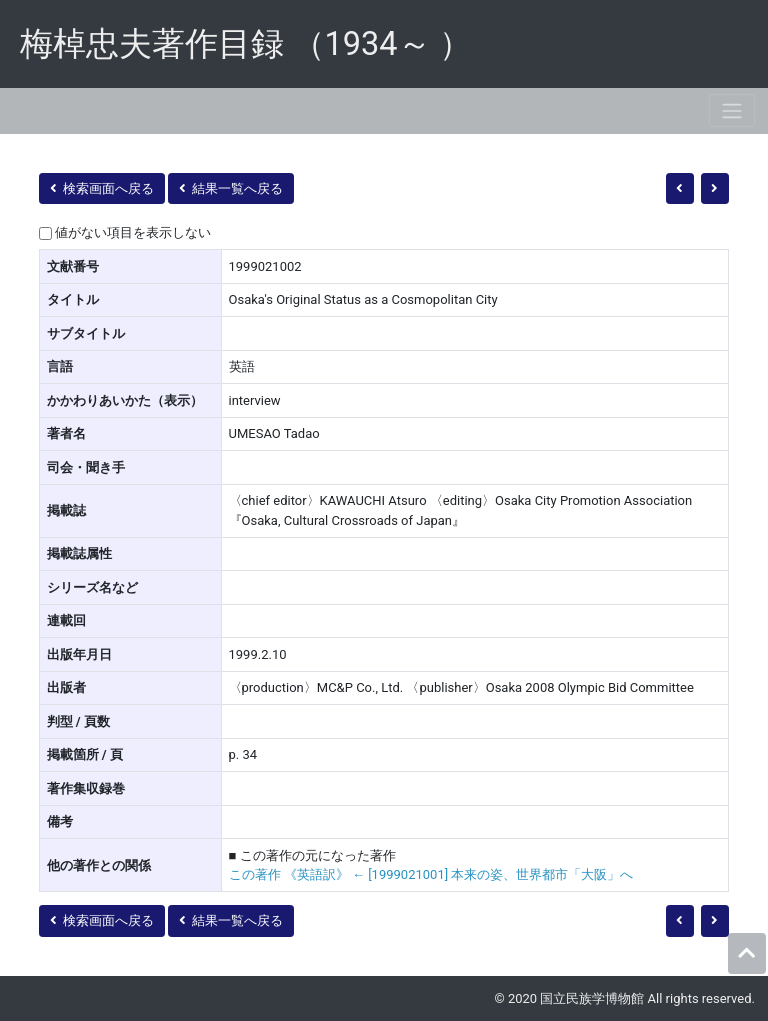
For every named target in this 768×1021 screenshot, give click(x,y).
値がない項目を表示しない (133, 232)
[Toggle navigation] (732, 110)
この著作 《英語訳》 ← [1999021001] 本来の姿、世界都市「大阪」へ (431, 874)
